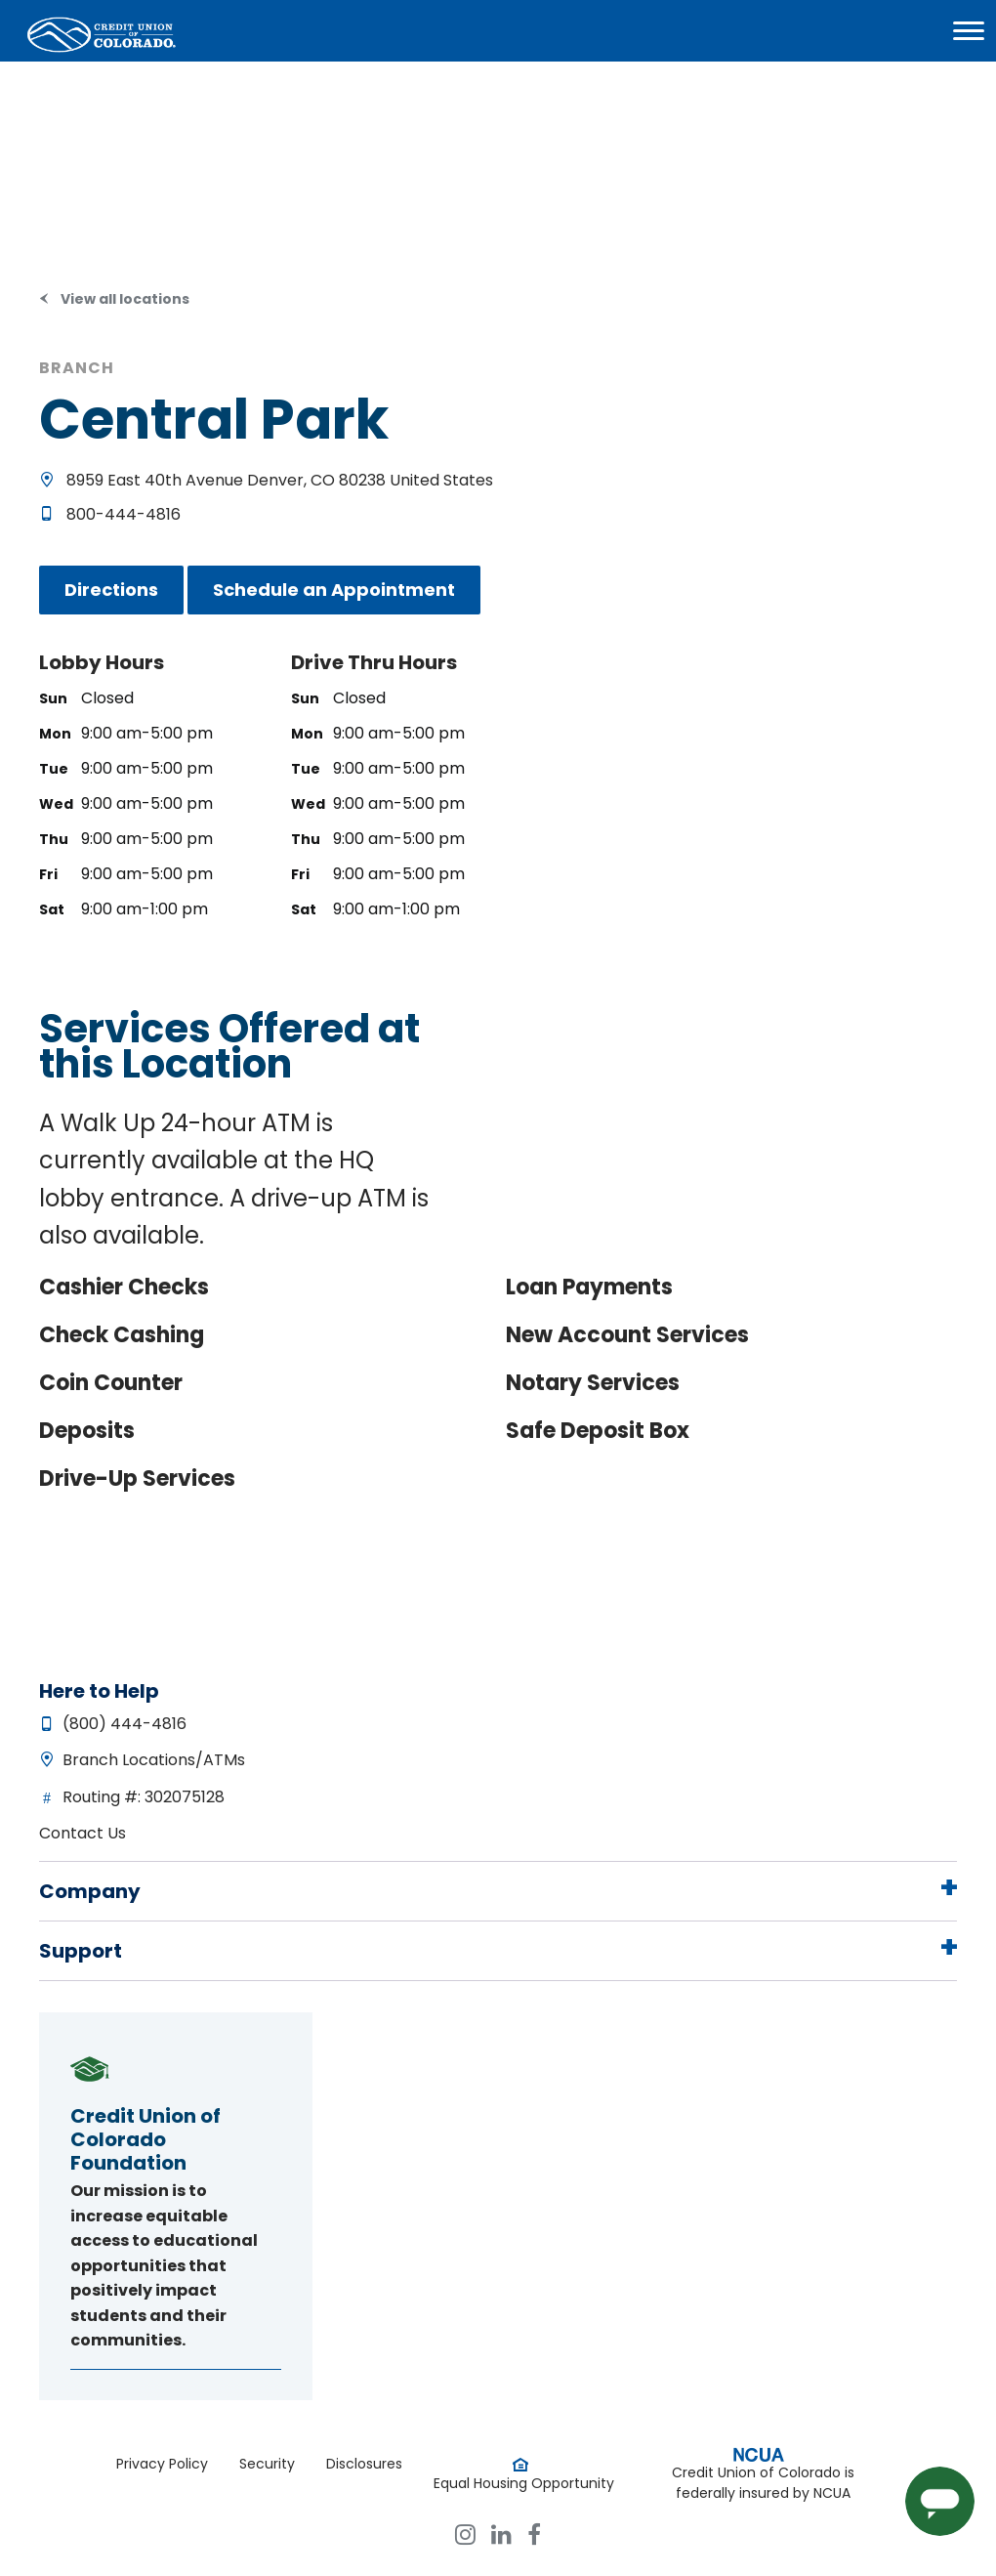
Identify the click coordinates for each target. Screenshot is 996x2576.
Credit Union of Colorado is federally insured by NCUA (763, 2483)
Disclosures (364, 2463)
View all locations (125, 299)
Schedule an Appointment (334, 589)
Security (267, 2463)
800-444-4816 (123, 514)
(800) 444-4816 (124, 1723)
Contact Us (82, 1833)
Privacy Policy (162, 2463)
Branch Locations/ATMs (153, 1760)
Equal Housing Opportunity (524, 2483)
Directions (111, 589)
